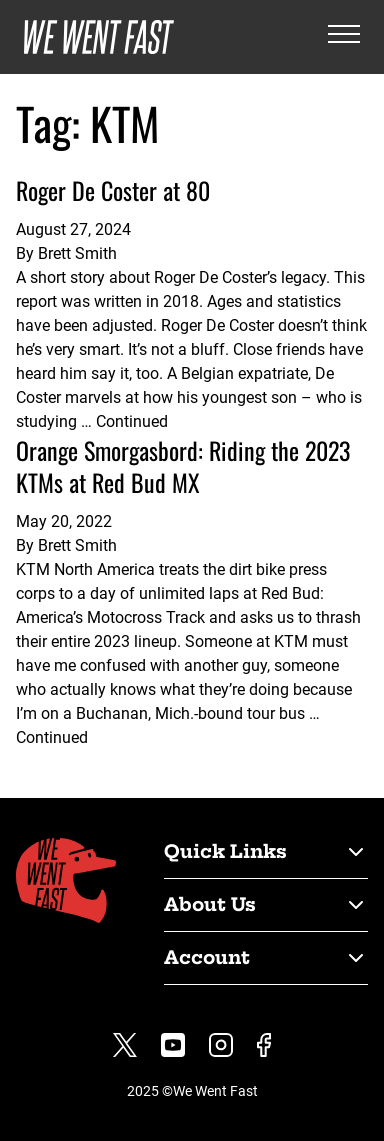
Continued (132, 421)
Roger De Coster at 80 (113, 190)
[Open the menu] (344, 37)
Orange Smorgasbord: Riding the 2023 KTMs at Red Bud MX (183, 466)
